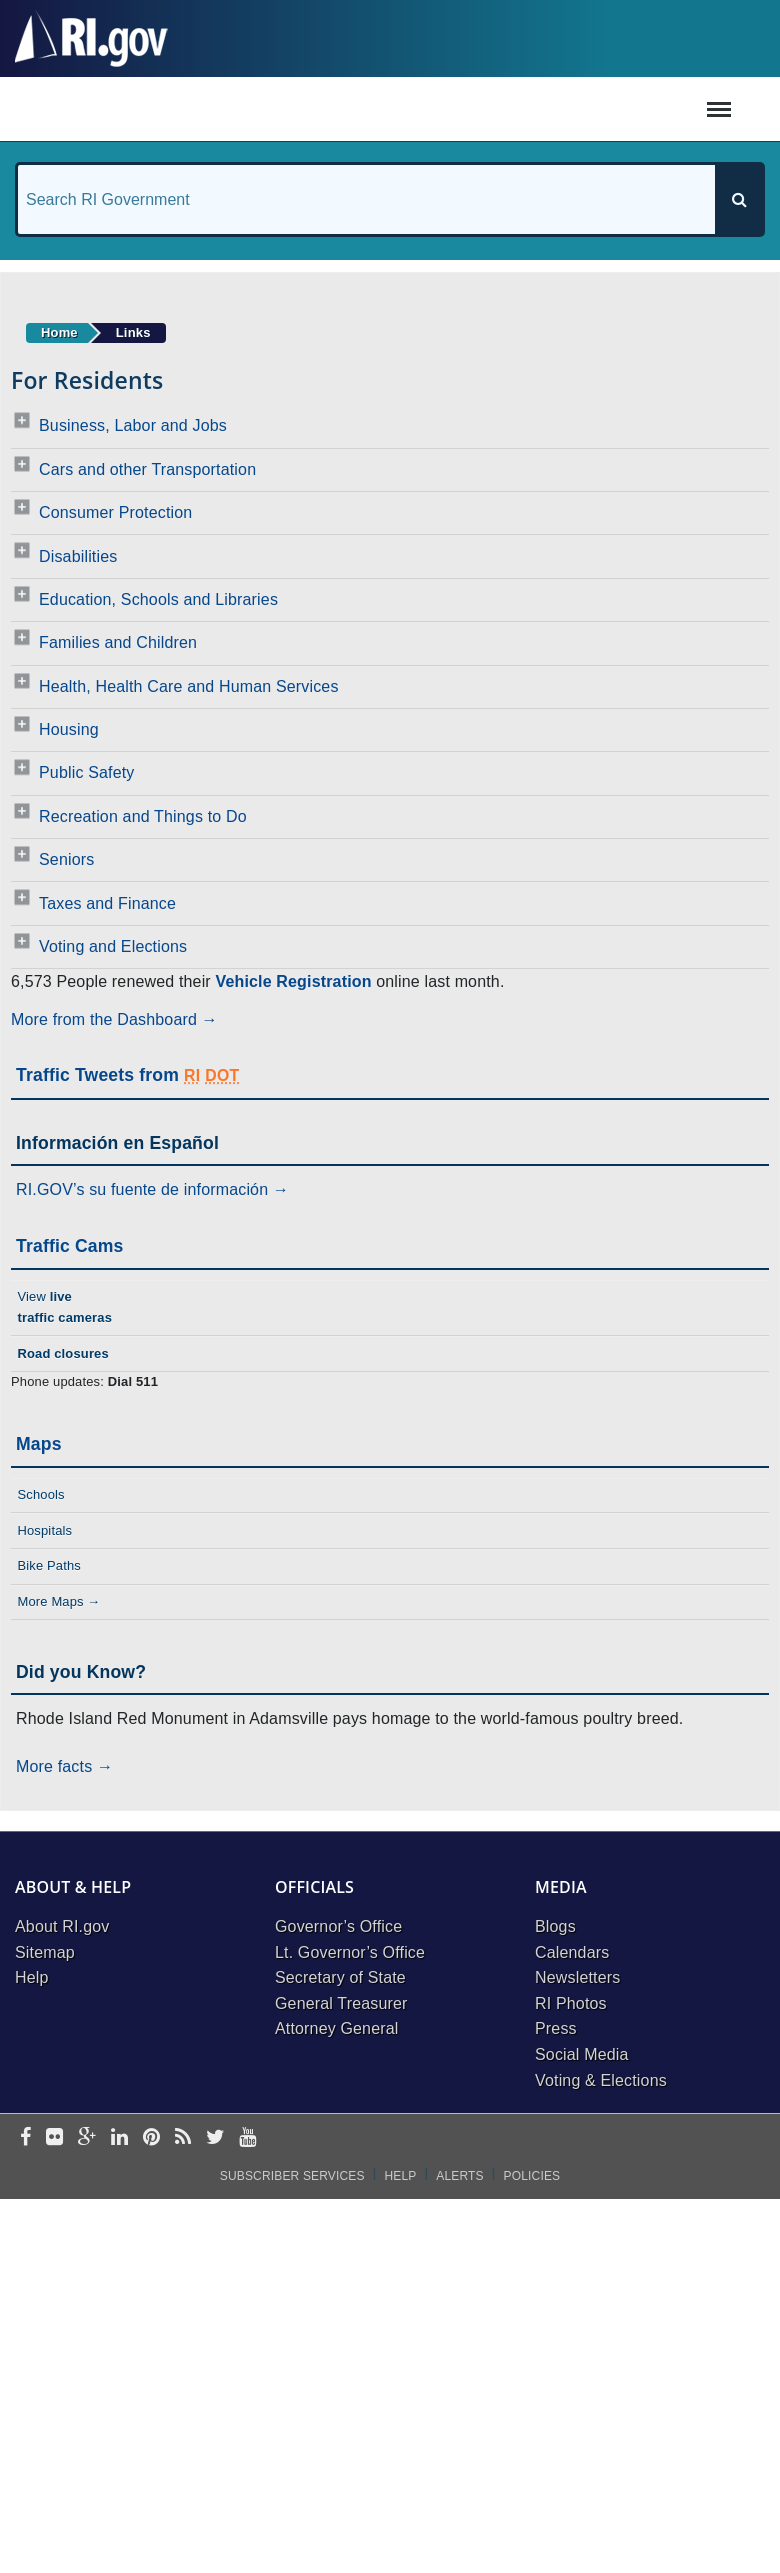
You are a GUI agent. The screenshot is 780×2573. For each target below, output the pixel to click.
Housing (69, 729)
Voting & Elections (601, 2080)
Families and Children (118, 642)
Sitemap (45, 1952)
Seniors (66, 859)
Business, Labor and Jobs (133, 425)
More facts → (64, 1766)
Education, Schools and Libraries (158, 599)
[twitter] (215, 2138)
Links (133, 332)
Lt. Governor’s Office (350, 1952)
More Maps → (58, 1601)
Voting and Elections (113, 946)
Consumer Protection (115, 512)
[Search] (739, 199)
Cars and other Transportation (147, 469)
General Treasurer (341, 2003)
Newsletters (577, 1977)
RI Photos (571, 2003)
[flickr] (54, 2138)
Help (32, 1977)
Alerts (459, 2176)
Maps (39, 1444)
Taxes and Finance (107, 903)
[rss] (183, 2138)
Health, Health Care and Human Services (189, 686)
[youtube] (247, 2138)
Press (556, 2028)
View (64, 1307)
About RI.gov (62, 1926)
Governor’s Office (338, 1926)
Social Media (582, 2054)
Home (59, 332)
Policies (532, 2176)
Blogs (555, 1926)
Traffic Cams (70, 1246)
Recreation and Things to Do (143, 816)
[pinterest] (151, 2138)
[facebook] (25, 2138)
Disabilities (78, 556)
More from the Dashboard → (114, 1019)
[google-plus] (87, 2138)
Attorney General (337, 2028)
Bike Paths (49, 1565)
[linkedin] (119, 2138)
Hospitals (44, 1530)
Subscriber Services (292, 2176)
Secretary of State (340, 1977)
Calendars (572, 1952)
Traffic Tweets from (127, 1075)
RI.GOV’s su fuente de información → (152, 1189)
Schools (40, 1494)
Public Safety (86, 772)
